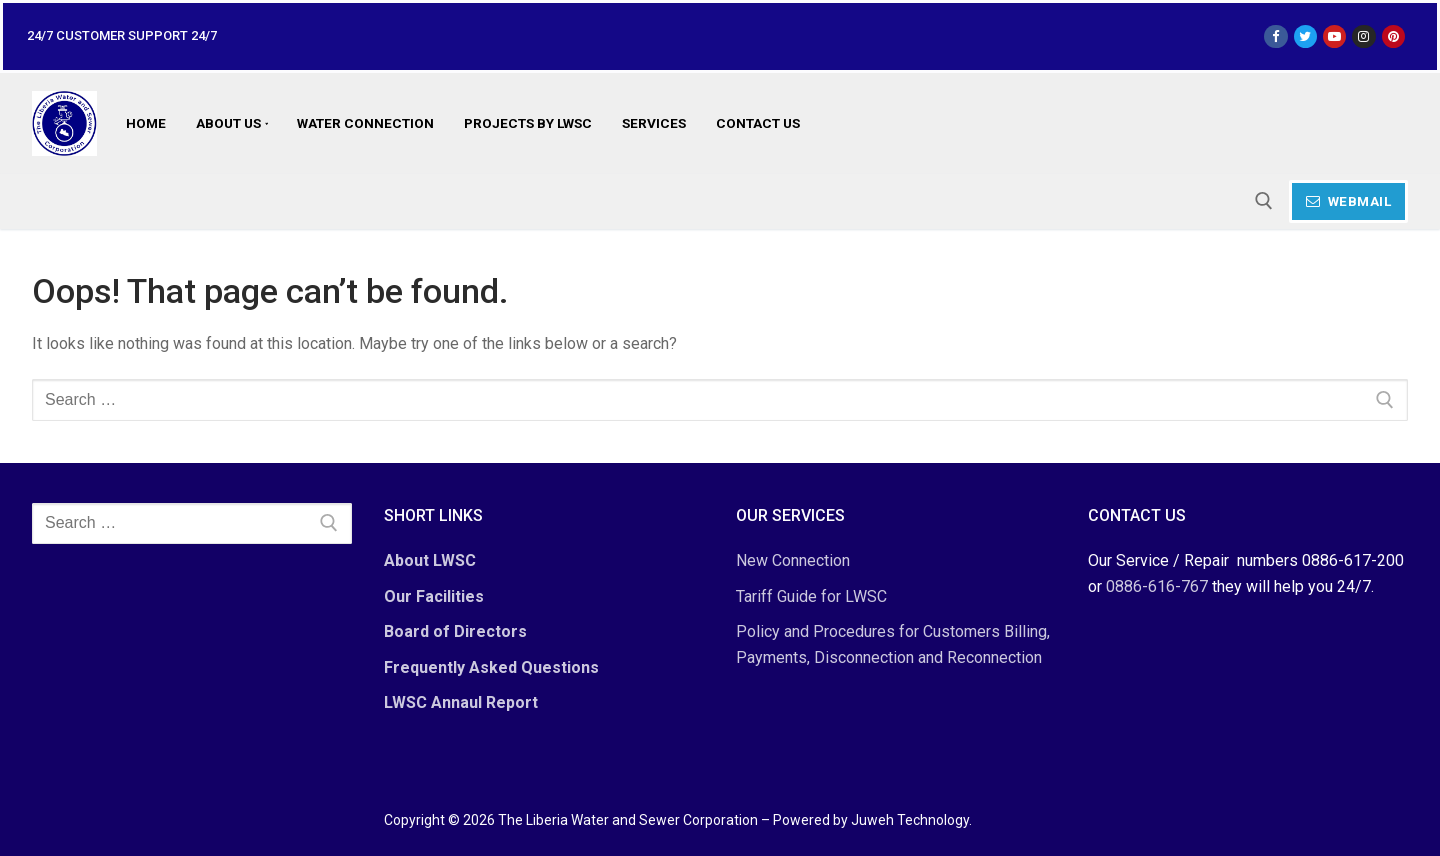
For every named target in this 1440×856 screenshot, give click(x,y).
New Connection (793, 560)
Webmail (1349, 201)
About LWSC (430, 560)
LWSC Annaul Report (461, 702)
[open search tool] (1264, 201)
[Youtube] (1334, 36)
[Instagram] (1363, 36)
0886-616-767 (1157, 586)
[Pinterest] (1393, 36)
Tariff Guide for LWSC (811, 596)
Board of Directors (455, 631)
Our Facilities (434, 596)
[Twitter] (1305, 36)
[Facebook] (1275, 36)
